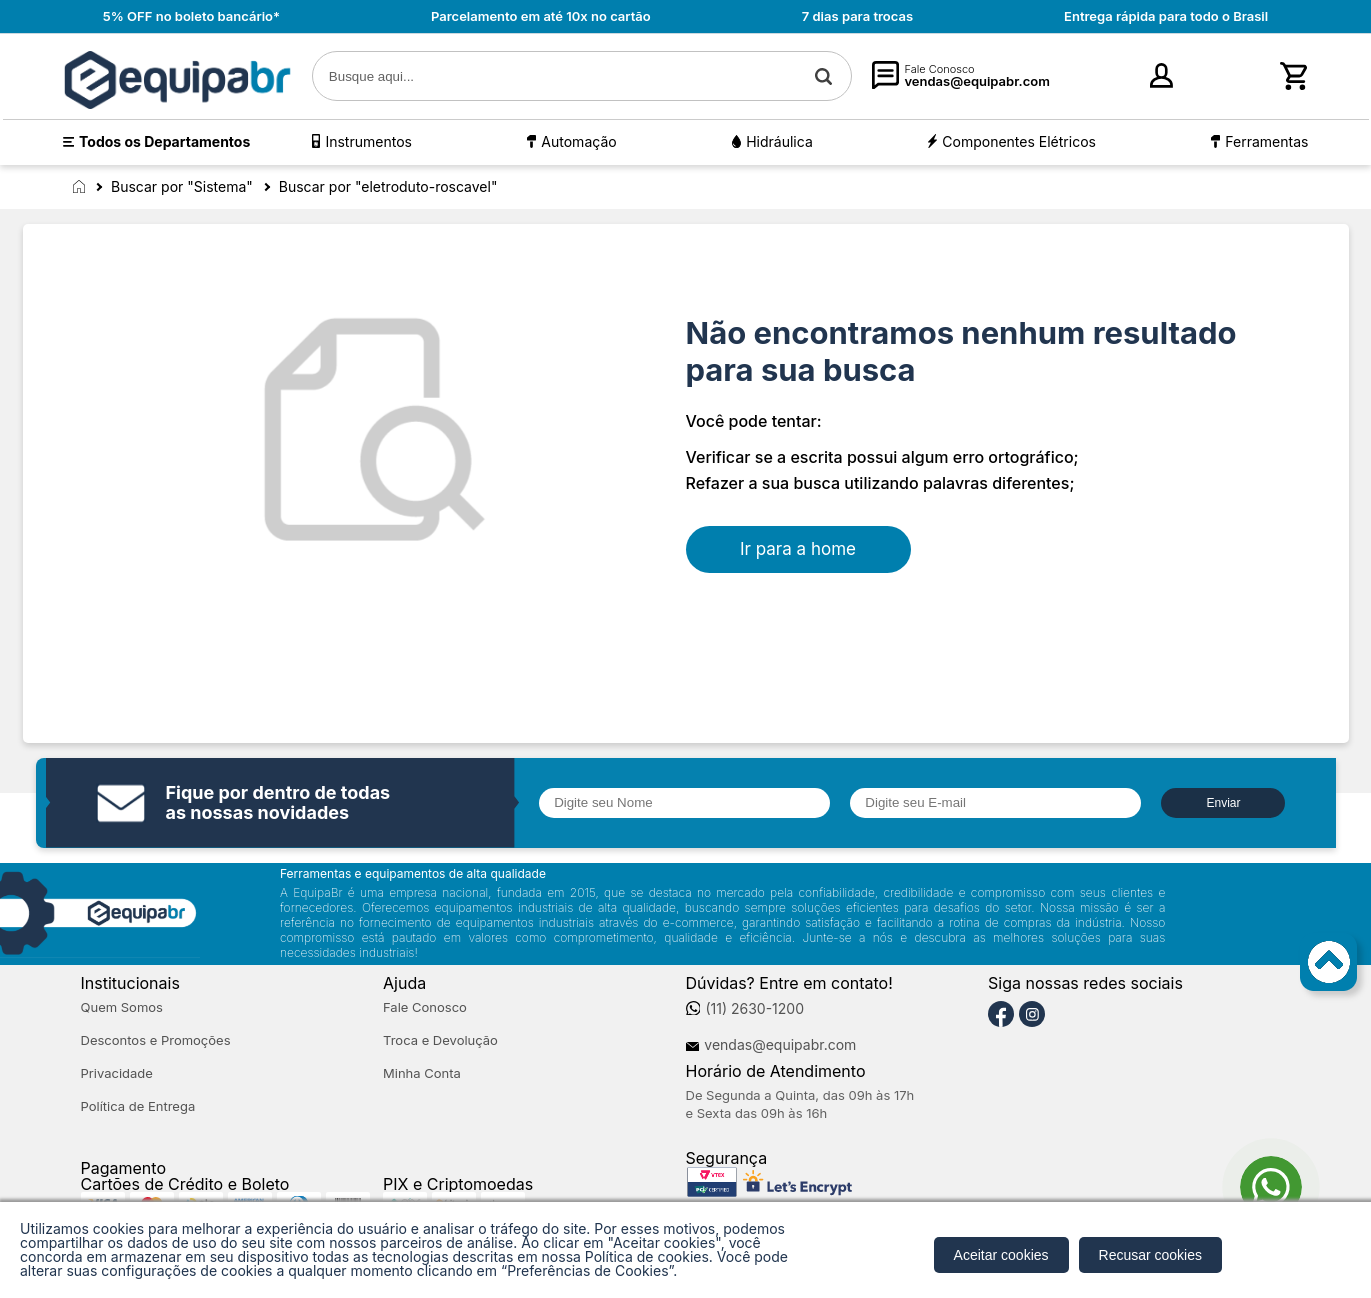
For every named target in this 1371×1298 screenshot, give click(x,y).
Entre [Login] (1129, 81)
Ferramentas (1266, 141)
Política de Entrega (138, 1106)
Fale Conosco (425, 1007)
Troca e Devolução (440, 1040)
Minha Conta (422, 1073)
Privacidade (117, 1073)
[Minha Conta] (1096, 76)
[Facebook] (1001, 1015)
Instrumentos (368, 141)
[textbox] (582, 76)
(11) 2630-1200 (754, 1009)
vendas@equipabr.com (780, 1045)
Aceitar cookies (1001, 1255)
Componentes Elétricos (1019, 141)
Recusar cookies (1151, 1255)
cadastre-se (1206, 81)
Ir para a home (798, 549)
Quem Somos (122, 1007)
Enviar (1223, 803)
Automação (578, 141)
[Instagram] (1032, 1015)
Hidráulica (779, 141)
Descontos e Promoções (156, 1040)
